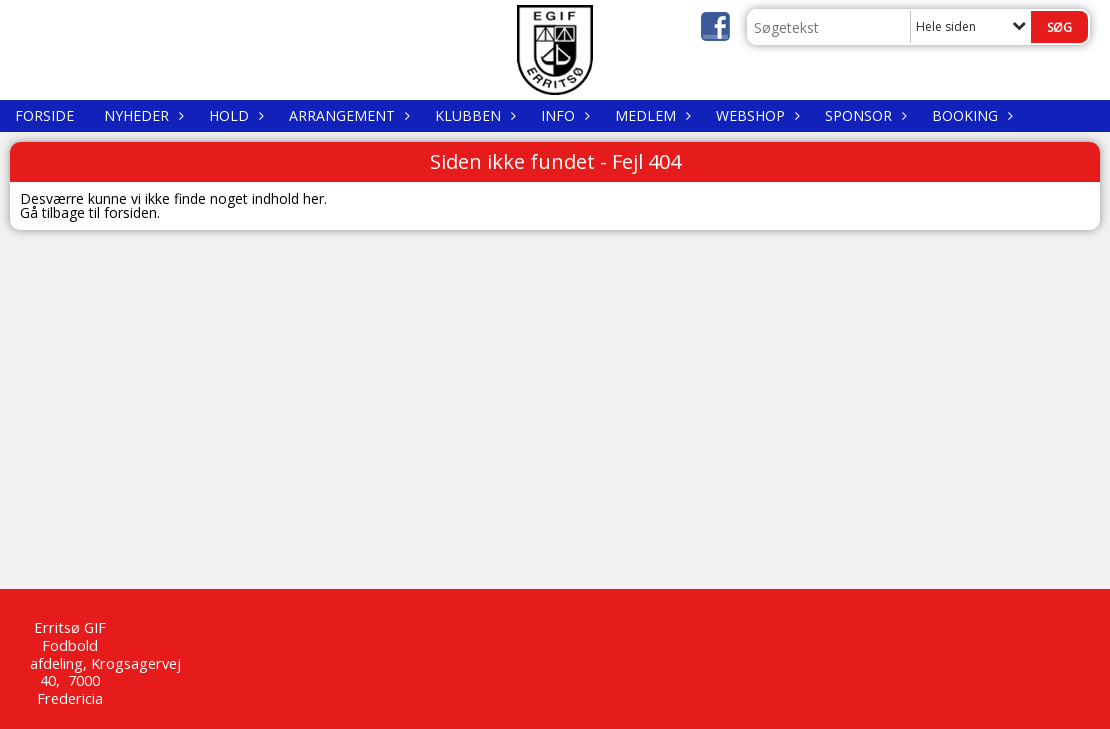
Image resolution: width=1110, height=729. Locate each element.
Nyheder (141, 115)
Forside (44, 115)
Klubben (473, 115)
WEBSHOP (755, 115)
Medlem (650, 115)
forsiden (130, 212)
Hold (234, 115)
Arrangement (347, 115)
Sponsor (863, 115)
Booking (970, 115)
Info (563, 115)
